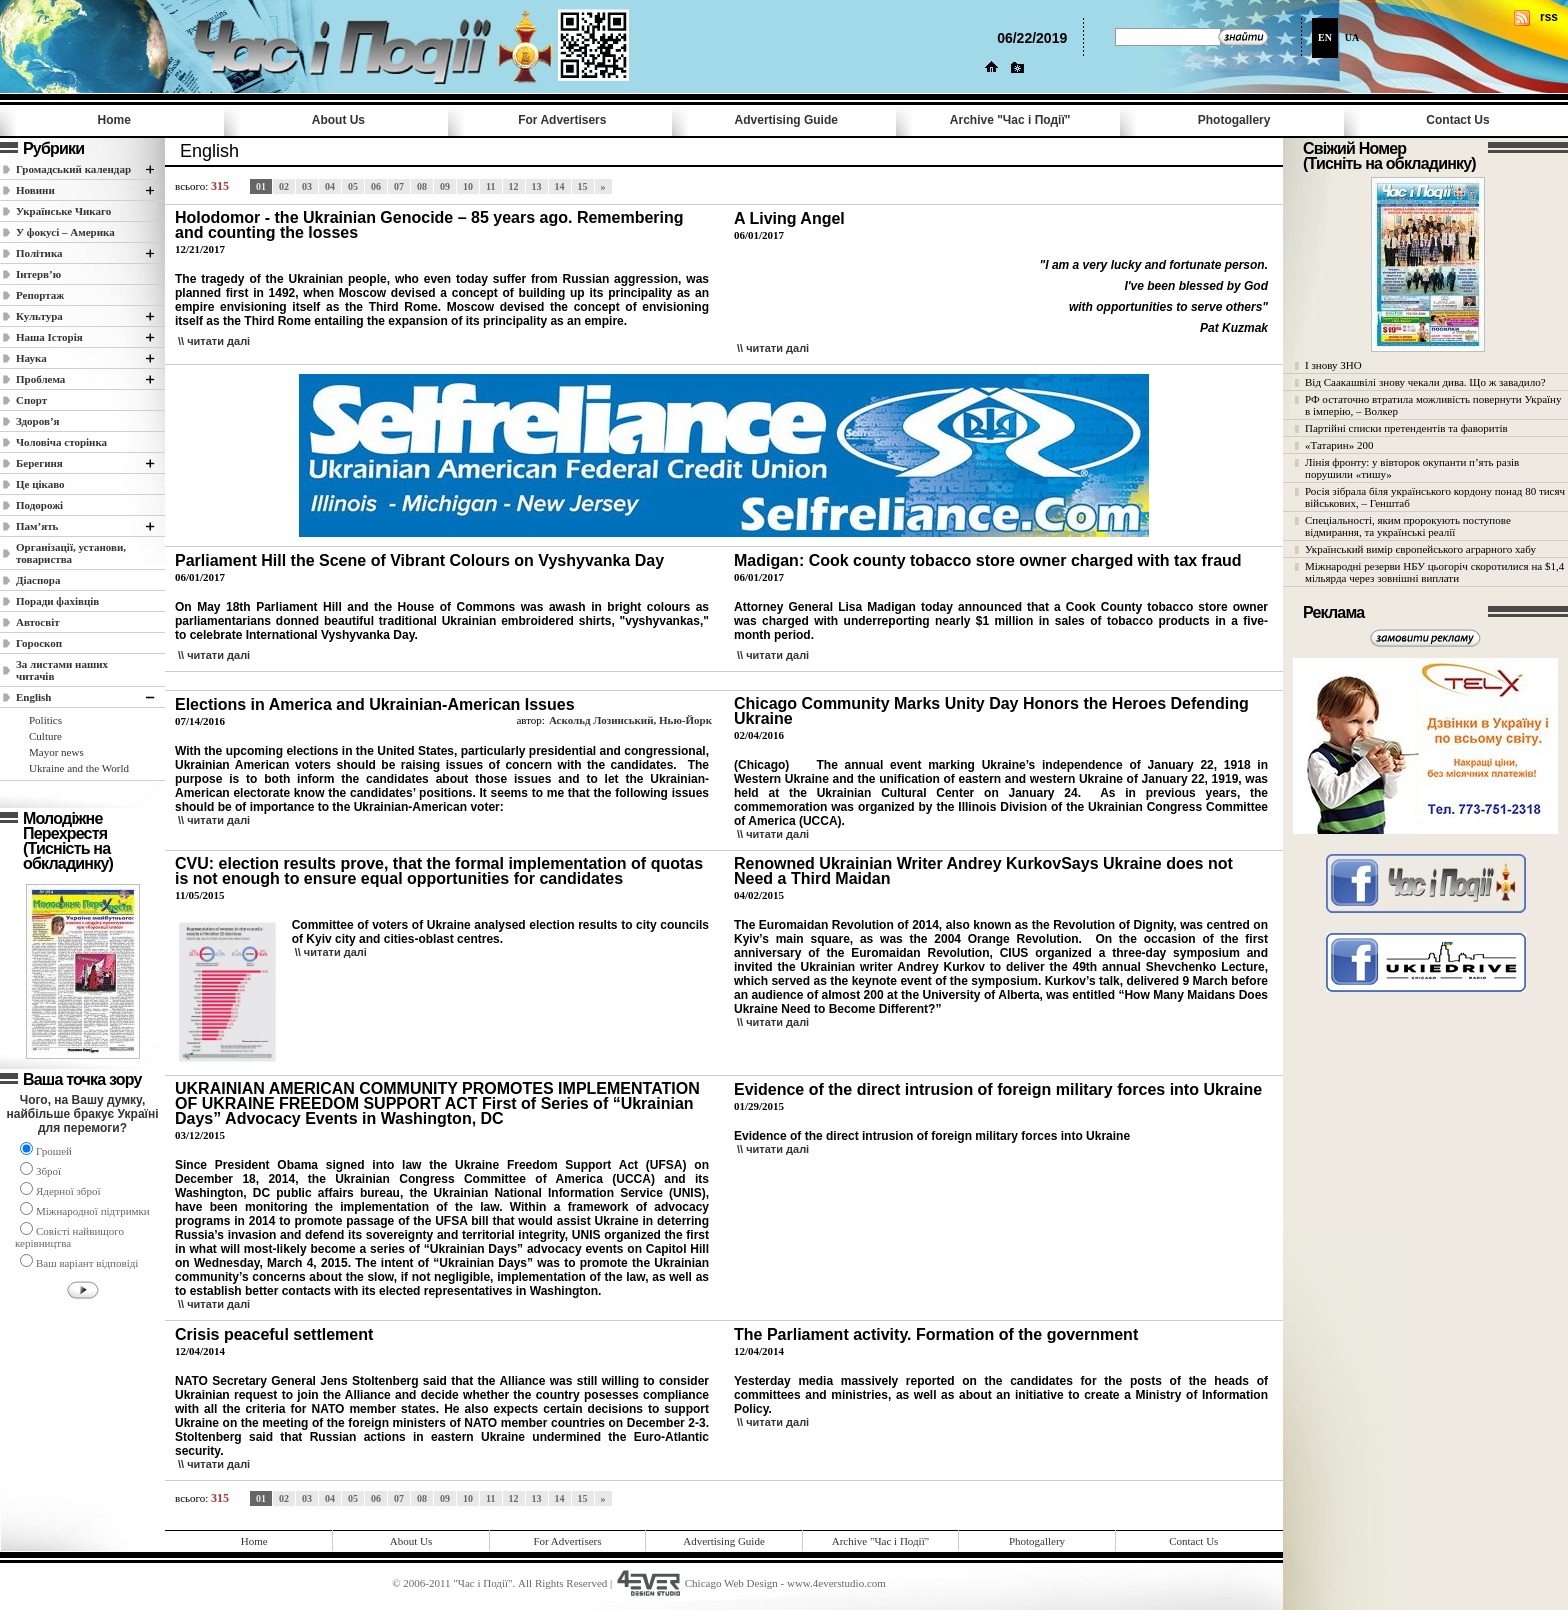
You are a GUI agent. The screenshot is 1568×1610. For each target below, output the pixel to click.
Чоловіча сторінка (61, 442)
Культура (39, 316)
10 (468, 186)
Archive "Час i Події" (1010, 120)
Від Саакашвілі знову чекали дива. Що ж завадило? (1425, 382)
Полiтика (39, 253)
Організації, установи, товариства (71, 553)
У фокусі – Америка (65, 232)
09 (445, 186)
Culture (45, 736)
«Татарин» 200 (1339, 445)
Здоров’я (38, 421)
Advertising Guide (786, 120)
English (33, 697)
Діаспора (38, 580)
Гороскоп (39, 643)
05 (353, 186)
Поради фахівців (57, 601)
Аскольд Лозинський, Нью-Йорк (630, 720)
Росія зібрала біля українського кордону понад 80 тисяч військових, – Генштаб (1435, 497)
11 (490, 186)
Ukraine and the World (79, 768)
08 (422, 186)
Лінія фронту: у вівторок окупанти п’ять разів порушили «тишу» (1412, 468)
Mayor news (56, 752)
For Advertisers (562, 120)
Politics (45, 720)
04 (330, 186)
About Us (338, 120)
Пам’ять (37, 526)
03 (307, 186)
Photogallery (1234, 120)
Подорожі (39, 505)
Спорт (31, 400)
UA (1352, 37)
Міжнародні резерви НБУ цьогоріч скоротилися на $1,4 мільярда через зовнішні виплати (1434, 572)
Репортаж (40, 295)
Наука (31, 358)
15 (583, 186)
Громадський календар (73, 169)
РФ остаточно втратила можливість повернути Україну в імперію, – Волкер (1433, 405)
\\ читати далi (214, 341)
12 (514, 186)
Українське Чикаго (63, 211)
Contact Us (1457, 120)
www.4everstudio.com (836, 1583)
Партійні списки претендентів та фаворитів (1406, 428)
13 (537, 186)
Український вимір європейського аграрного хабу (1420, 549)
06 (376, 186)
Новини (35, 190)
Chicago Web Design (731, 1583)
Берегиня (39, 463)
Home (114, 120)
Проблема (40, 379)
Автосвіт (38, 622)
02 (284, 186)
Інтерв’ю (38, 274)
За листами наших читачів (62, 670)
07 (399, 186)
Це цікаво (40, 484)
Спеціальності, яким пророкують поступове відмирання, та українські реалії (1408, 526)
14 (560, 186)
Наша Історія (49, 337)
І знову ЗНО (1333, 365)
